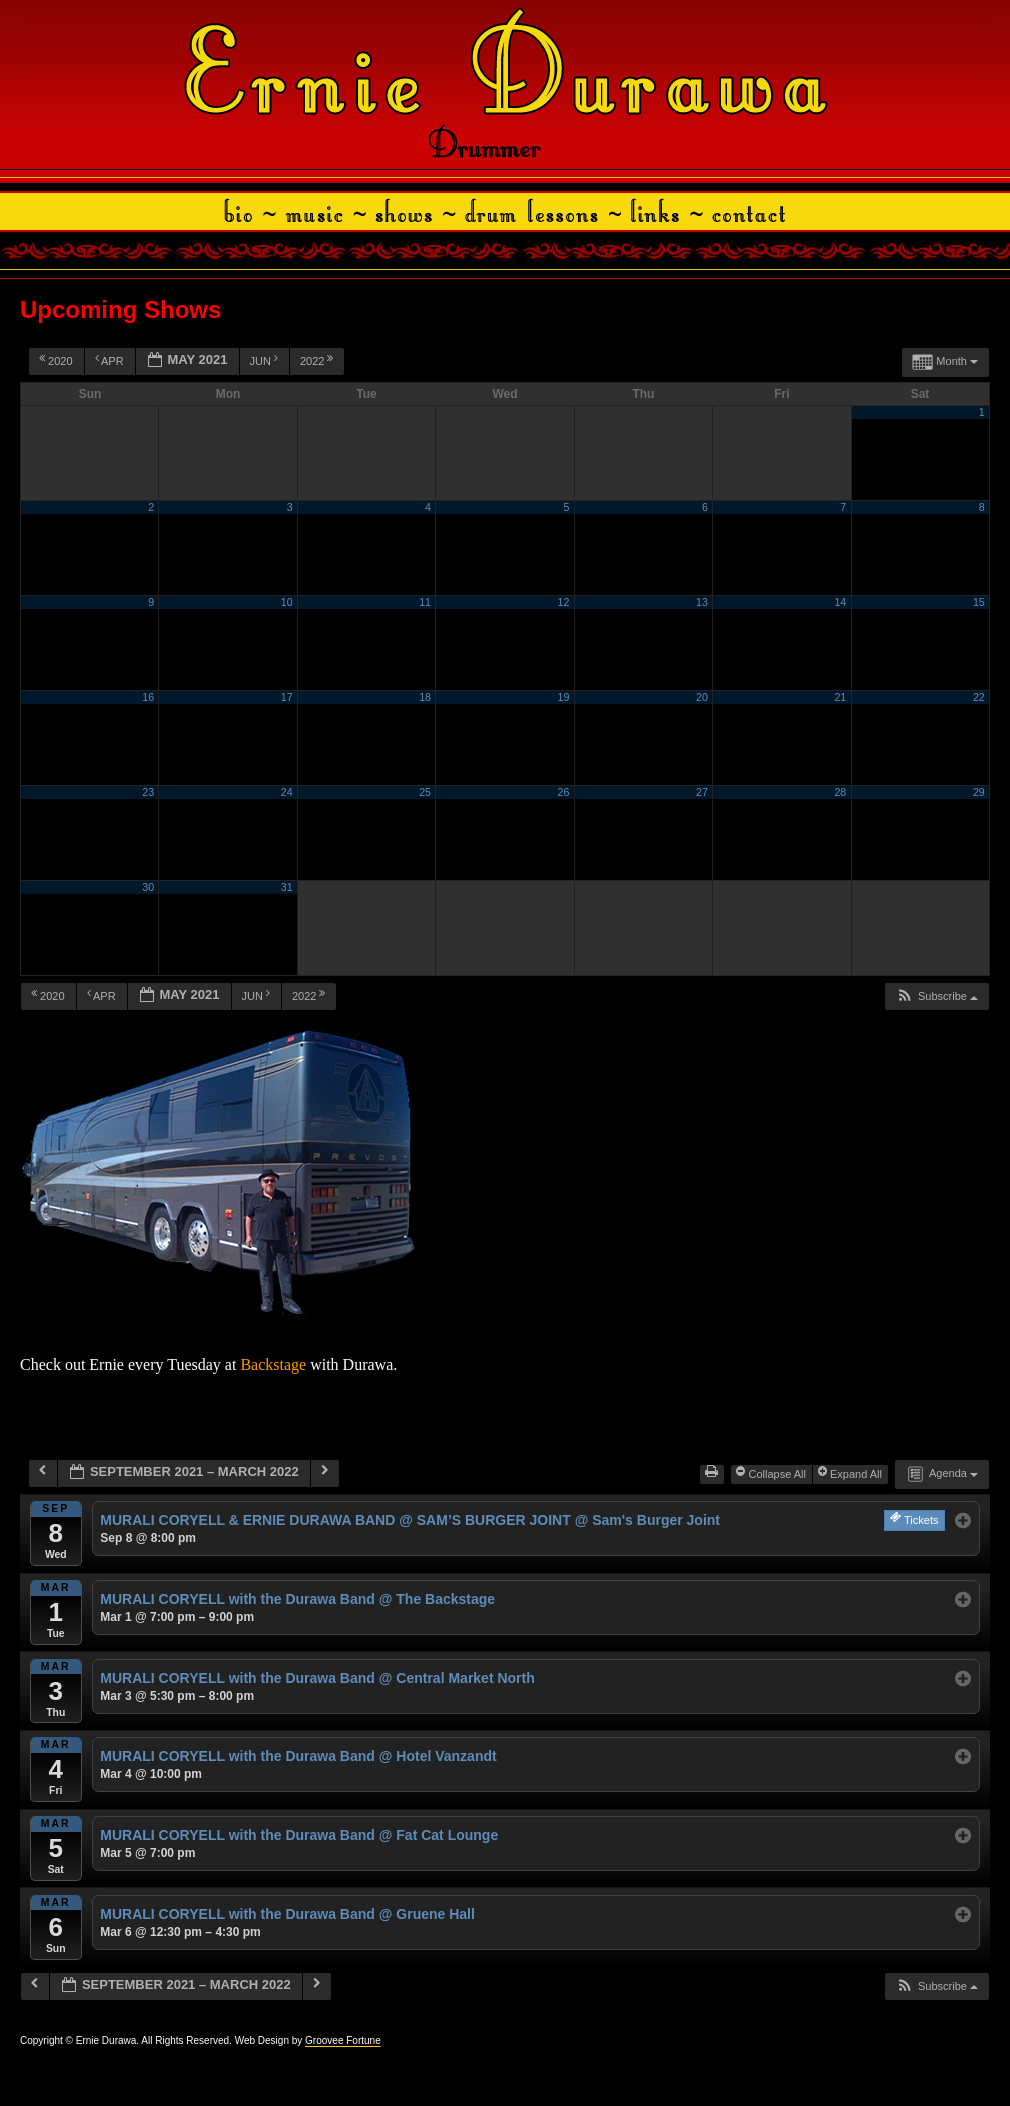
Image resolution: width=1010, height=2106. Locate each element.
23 (148, 792)
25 (425, 792)
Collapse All (772, 1473)
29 (979, 792)
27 (702, 792)
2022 (318, 360)
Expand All (851, 1473)
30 (148, 887)
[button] (936, 996)
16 (148, 697)
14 (840, 602)
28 (840, 792)
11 (425, 602)
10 (287, 602)
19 (564, 697)
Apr (111, 360)
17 (287, 697)
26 (564, 792)
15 (979, 602)
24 (287, 792)
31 (287, 887)
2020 (57, 360)
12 (564, 602)
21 (840, 697)
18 (425, 697)
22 (979, 697)
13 (702, 602)
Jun (266, 360)
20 (702, 697)
